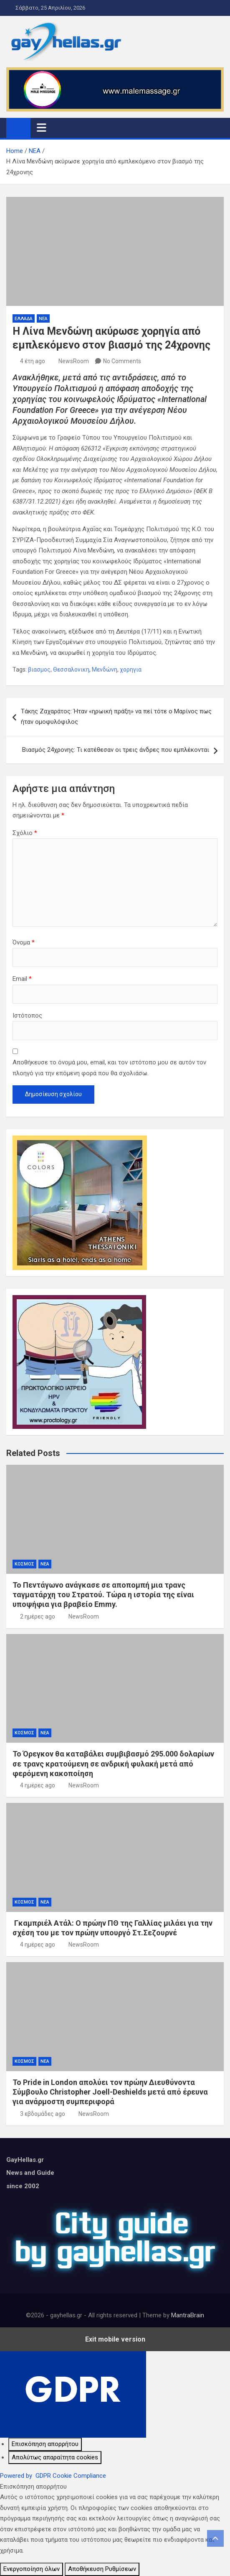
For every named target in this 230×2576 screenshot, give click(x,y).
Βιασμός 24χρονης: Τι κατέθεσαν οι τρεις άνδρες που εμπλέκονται (115, 749)
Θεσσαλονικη (71, 669)
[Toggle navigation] (41, 127)
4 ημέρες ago (37, 1785)
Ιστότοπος (27, 1015)
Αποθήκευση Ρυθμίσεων (102, 2569)
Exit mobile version (115, 2339)
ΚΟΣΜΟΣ (24, 1564)
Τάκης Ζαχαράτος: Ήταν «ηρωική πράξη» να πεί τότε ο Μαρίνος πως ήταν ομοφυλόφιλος (116, 717)
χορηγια (131, 669)
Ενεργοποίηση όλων (31, 2569)
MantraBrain (187, 2315)
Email (22, 979)
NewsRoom (73, 361)
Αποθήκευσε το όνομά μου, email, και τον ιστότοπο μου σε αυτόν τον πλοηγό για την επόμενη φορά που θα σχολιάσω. (109, 1068)
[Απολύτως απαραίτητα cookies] (54, 2457)
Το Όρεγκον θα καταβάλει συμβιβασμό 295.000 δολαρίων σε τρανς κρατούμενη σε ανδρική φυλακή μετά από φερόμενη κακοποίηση (113, 1763)
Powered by (53, 2475)
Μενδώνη (104, 669)
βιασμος (39, 669)
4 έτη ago (32, 361)
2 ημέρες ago (37, 1616)
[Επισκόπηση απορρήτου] (45, 2444)
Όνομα (24, 942)
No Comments (122, 361)
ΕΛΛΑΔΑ (24, 318)
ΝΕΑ (43, 318)
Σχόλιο (25, 833)
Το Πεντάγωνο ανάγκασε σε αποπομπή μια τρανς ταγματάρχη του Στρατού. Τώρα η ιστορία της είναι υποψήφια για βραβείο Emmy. (103, 1595)
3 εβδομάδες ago (42, 2113)
